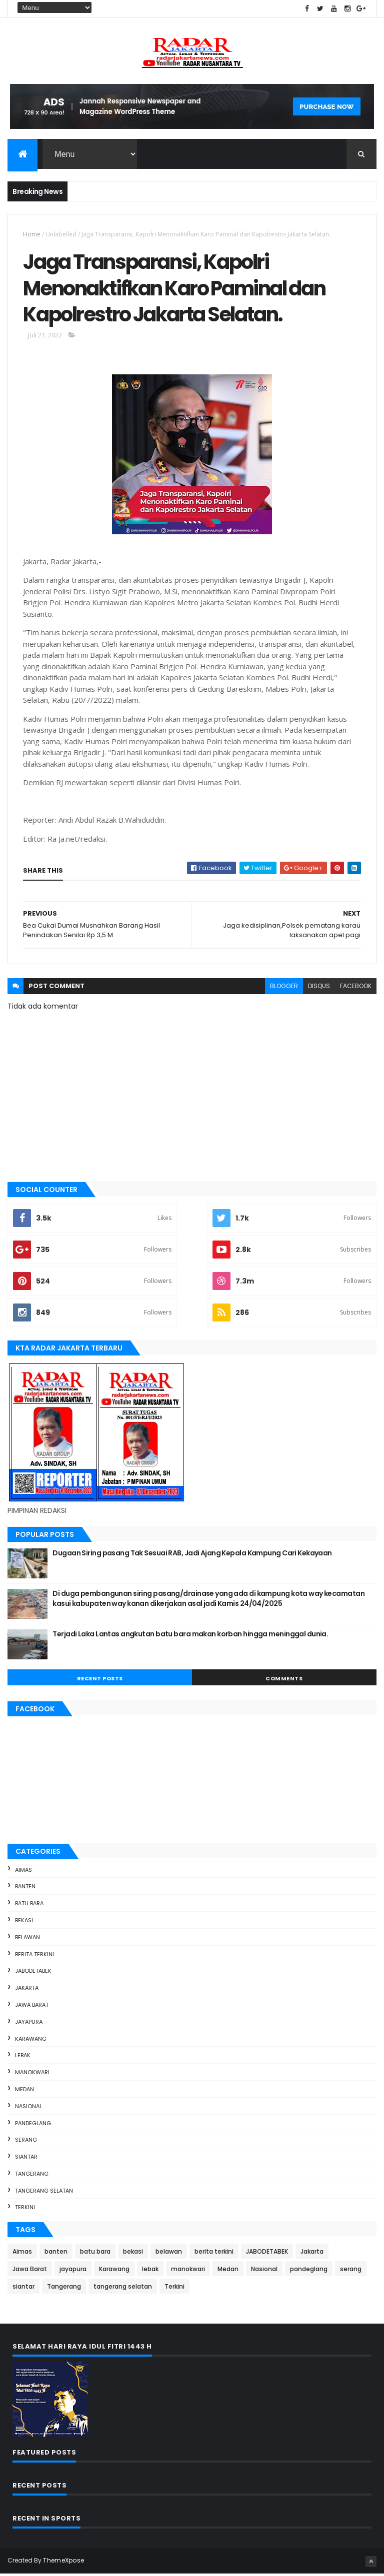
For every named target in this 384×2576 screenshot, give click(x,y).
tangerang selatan (44, 2193)
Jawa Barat (31, 2007)
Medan (24, 2091)
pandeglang (33, 2125)
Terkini (25, 2210)
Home (31, 234)
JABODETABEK (33, 1973)
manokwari (32, 2074)
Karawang (30, 2041)
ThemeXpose (63, 2562)
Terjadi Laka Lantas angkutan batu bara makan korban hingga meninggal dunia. (190, 1636)
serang (26, 2142)
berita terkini (34, 1956)
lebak (22, 2057)
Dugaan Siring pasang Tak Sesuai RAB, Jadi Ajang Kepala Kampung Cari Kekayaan (192, 1555)
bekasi (24, 1922)
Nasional (28, 2108)
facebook (356, 988)
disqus (319, 988)
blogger (284, 988)
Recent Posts (100, 1680)
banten (25, 1888)
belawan (27, 1939)
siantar (26, 2159)
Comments (284, 1680)
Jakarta (26, 1990)
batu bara (29, 1905)
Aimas (23, 1872)
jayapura (28, 2024)
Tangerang (31, 2176)
